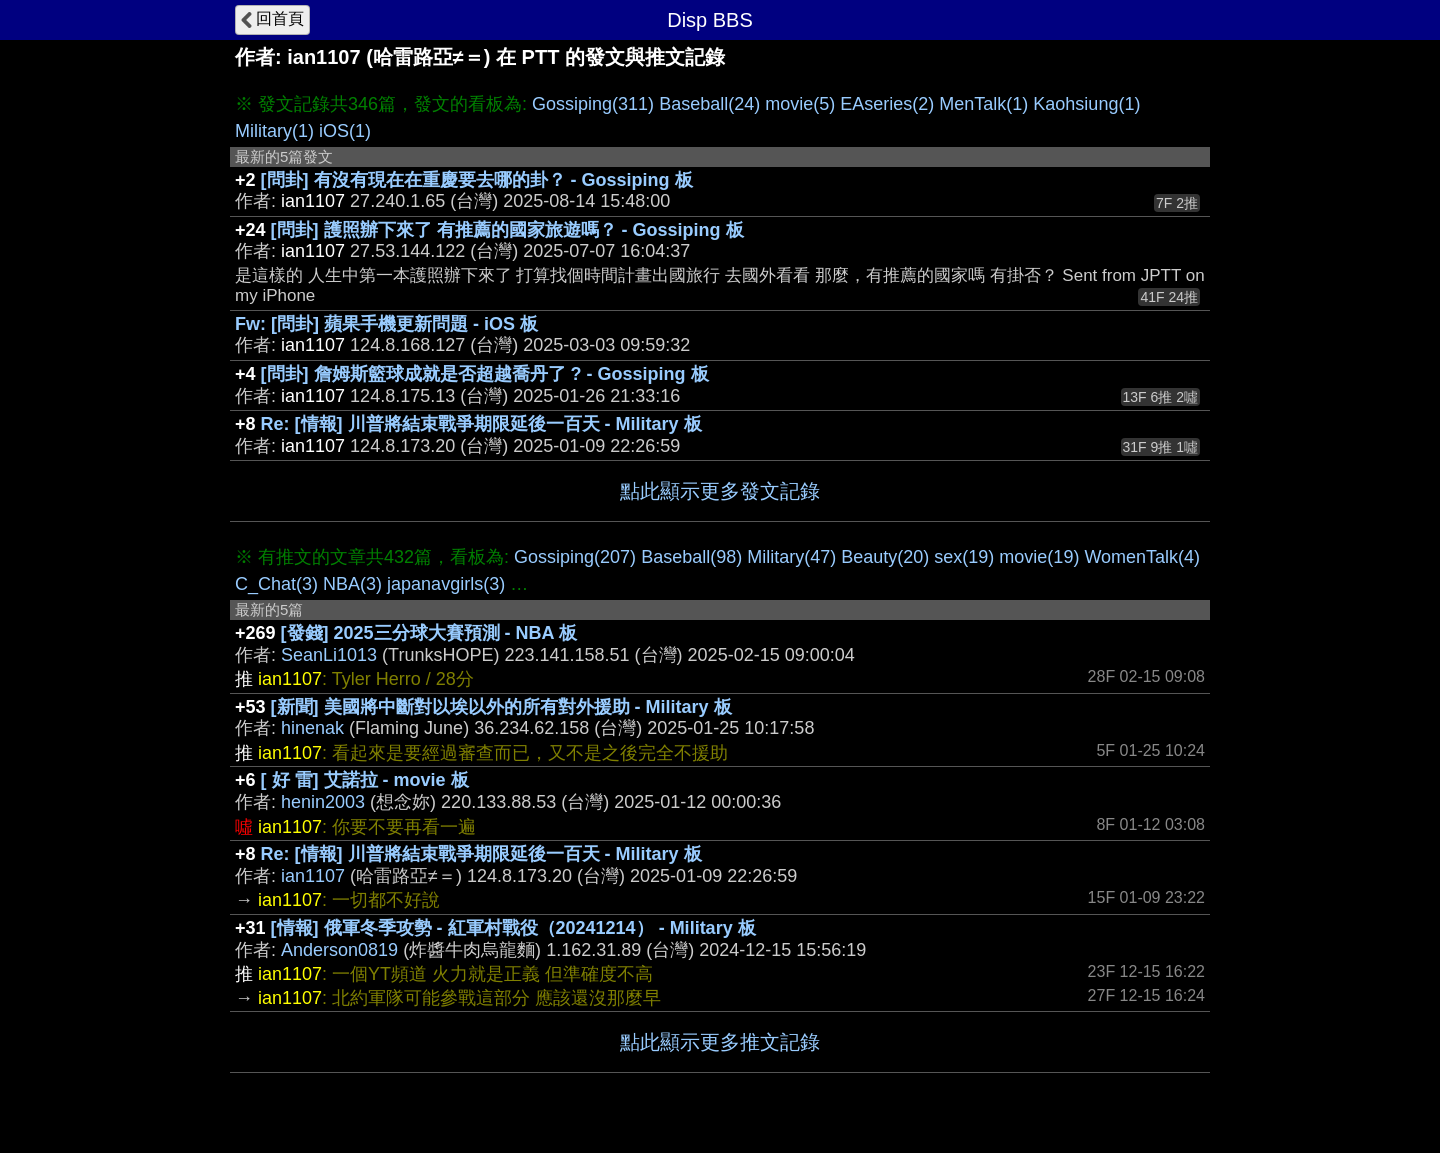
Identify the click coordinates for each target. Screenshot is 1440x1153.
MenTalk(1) (983, 104)
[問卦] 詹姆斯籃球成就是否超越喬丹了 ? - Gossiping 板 (485, 374)
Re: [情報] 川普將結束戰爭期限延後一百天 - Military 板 (481, 424)
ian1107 (313, 876)
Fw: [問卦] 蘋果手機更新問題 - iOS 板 (386, 324)
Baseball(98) (691, 557)
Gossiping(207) (575, 557)
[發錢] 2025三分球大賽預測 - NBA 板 (429, 633)
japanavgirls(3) (446, 584)
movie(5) (800, 104)
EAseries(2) (887, 104)
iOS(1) (345, 131)
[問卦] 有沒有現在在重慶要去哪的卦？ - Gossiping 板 (477, 180)
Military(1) (274, 131)
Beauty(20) (885, 557)
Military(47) (791, 557)
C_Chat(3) (276, 584)
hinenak (312, 728)
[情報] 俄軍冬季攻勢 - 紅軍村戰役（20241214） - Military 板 (513, 928)
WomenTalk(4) (1142, 557)
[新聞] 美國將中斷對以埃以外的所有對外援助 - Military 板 (501, 707)
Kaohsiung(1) (1086, 104)
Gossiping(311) (593, 104)
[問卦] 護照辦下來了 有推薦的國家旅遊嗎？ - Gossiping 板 (507, 230)
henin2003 (323, 802)
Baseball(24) (709, 104)
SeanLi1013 (329, 655)
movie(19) (1039, 557)
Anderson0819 (339, 950)
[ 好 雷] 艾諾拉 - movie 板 (365, 780)
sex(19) (964, 557)
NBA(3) (352, 584)
